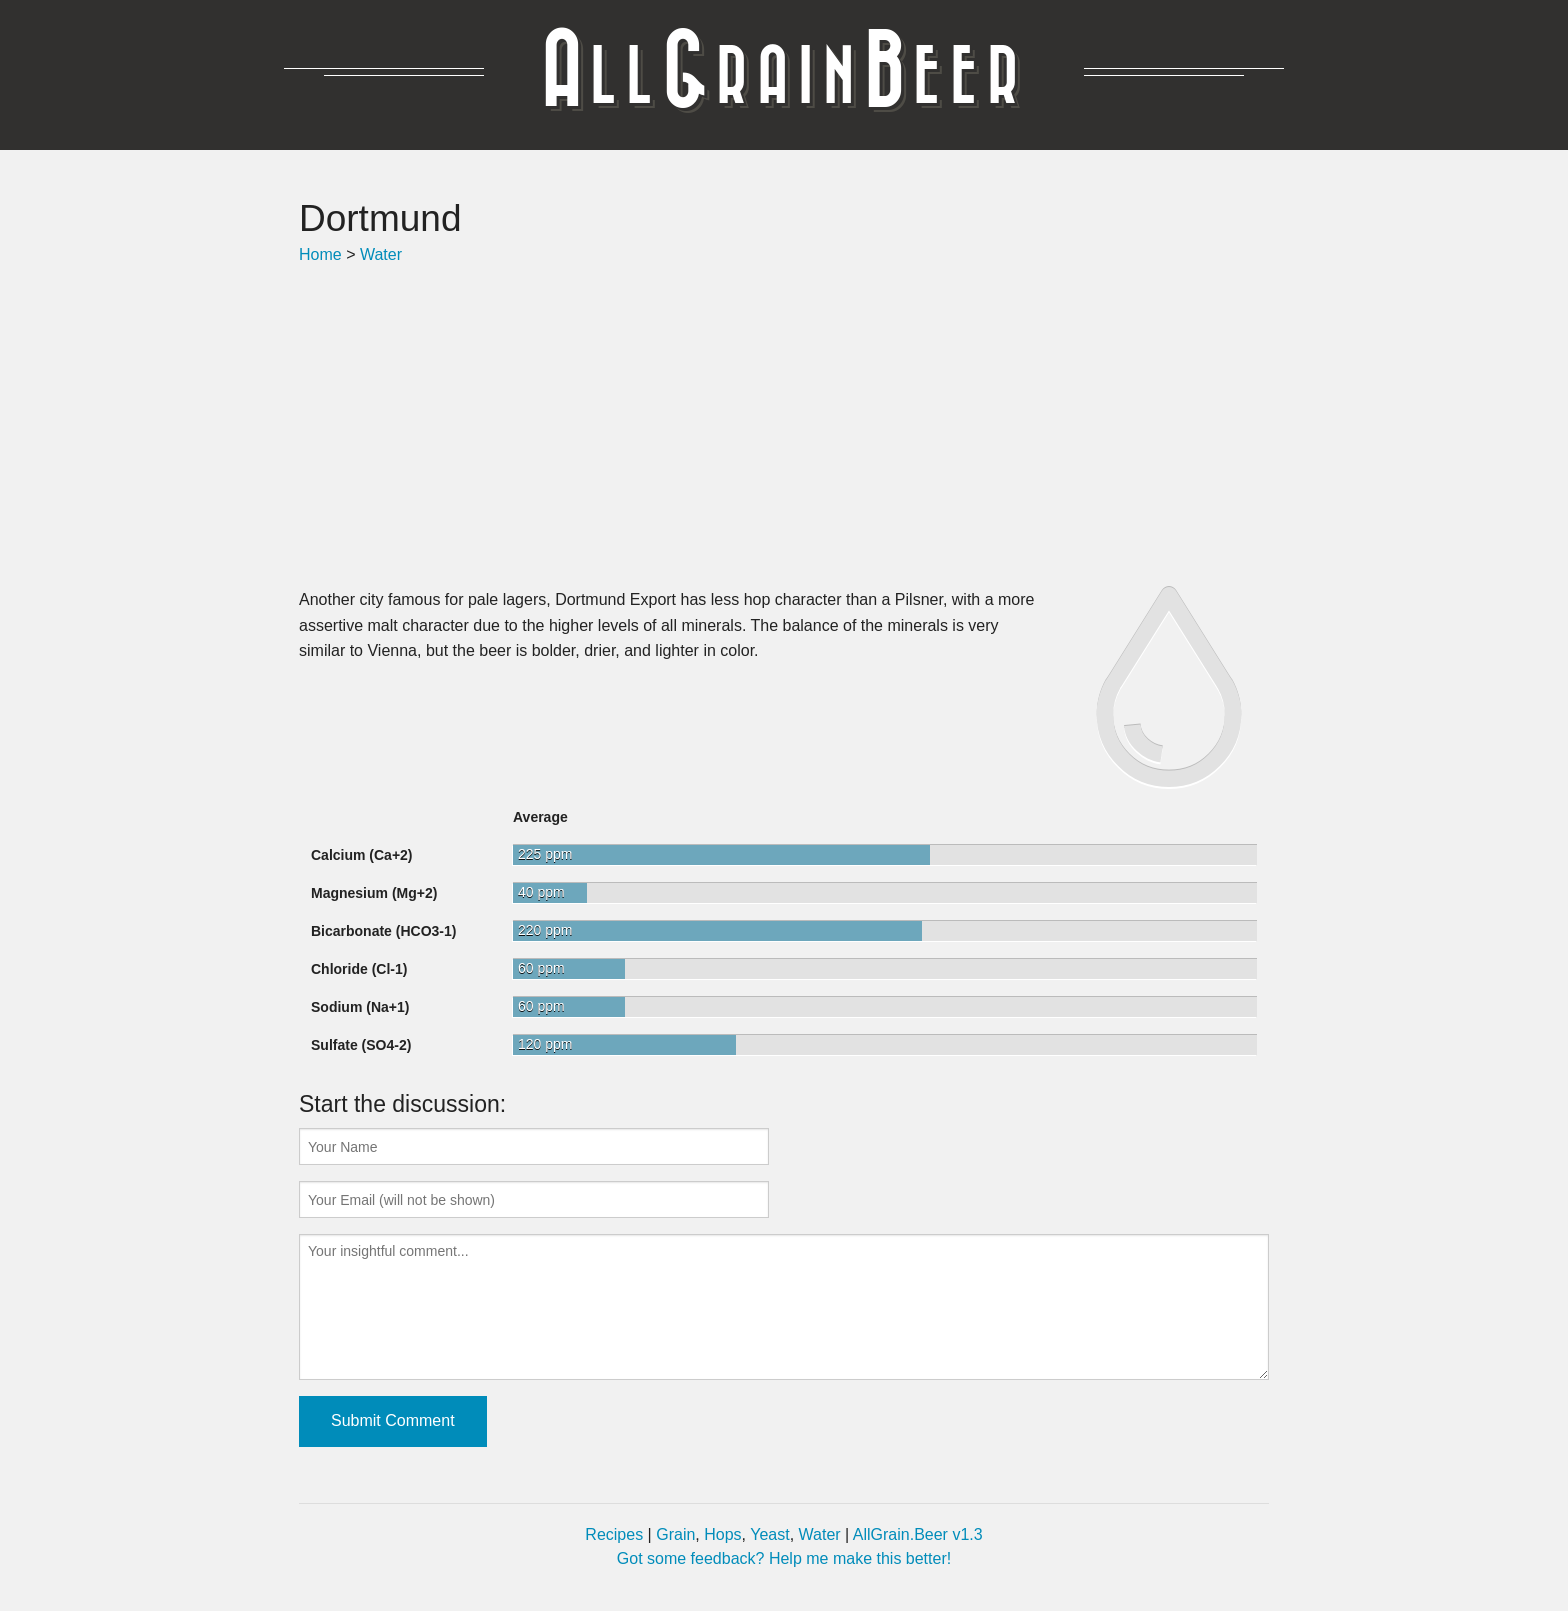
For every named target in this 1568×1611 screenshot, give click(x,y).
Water (381, 254)
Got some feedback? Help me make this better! (784, 1558)
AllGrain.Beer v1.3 (918, 1534)
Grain (675, 1534)
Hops (722, 1534)
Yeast (769, 1534)
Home (320, 254)
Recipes (614, 1534)
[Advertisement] (784, 427)
